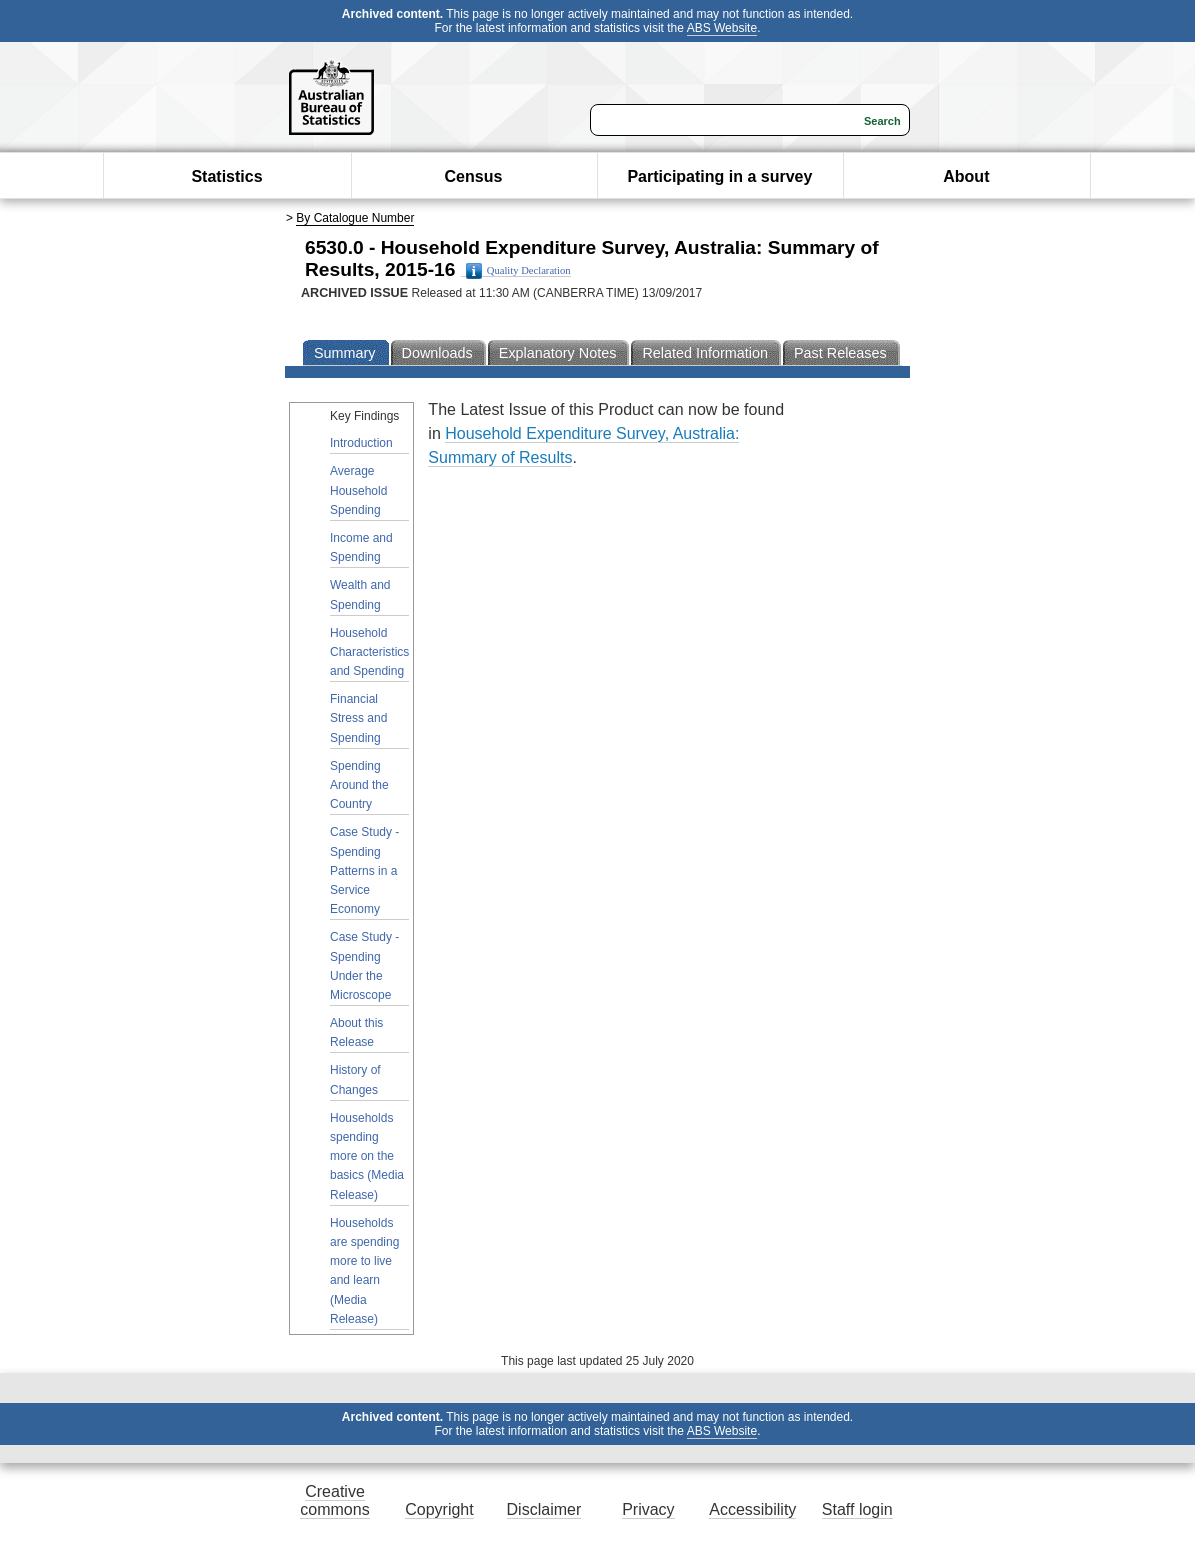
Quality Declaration (518, 271)
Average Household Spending (358, 490)
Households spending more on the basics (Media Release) (367, 1156)
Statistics (226, 176)
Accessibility (752, 1509)
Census (474, 176)
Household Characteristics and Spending (369, 652)
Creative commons (334, 1500)
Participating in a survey (719, 176)
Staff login (857, 1509)
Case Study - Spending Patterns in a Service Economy (364, 870)
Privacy (648, 1509)
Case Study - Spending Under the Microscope (364, 966)
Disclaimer (544, 1509)
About (966, 176)
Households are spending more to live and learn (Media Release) (364, 1271)
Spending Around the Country (359, 785)
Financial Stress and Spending (358, 718)
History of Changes (355, 1079)
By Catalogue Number (355, 218)
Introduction (361, 443)
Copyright (439, 1509)
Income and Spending (361, 547)
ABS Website (722, 28)
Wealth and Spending (360, 594)
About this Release (356, 1032)
